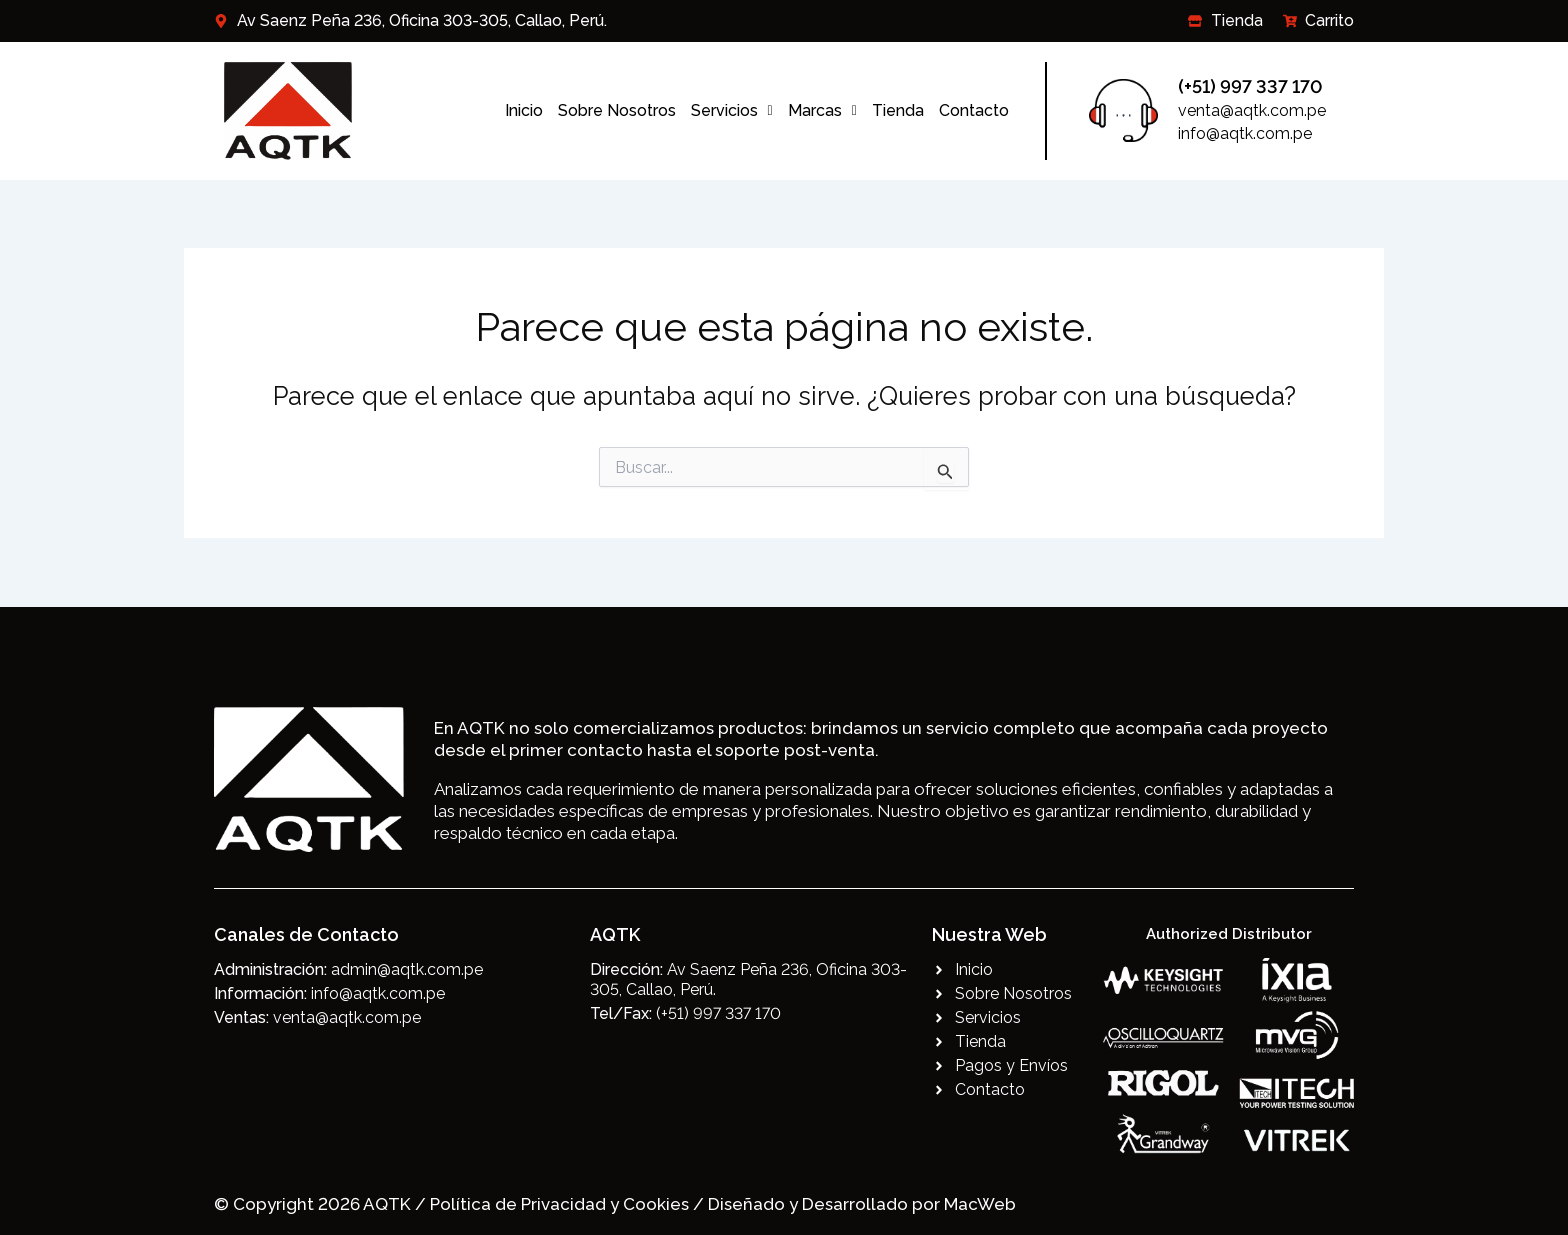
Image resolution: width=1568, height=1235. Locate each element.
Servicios (732, 110)
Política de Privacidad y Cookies (561, 1204)
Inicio (524, 110)
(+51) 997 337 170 (1250, 86)
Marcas (822, 110)
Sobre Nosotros (617, 110)
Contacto (974, 110)
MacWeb (980, 1204)
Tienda (898, 110)
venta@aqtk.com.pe (1252, 110)
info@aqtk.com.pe (1245, 133)
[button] (732, 111)
